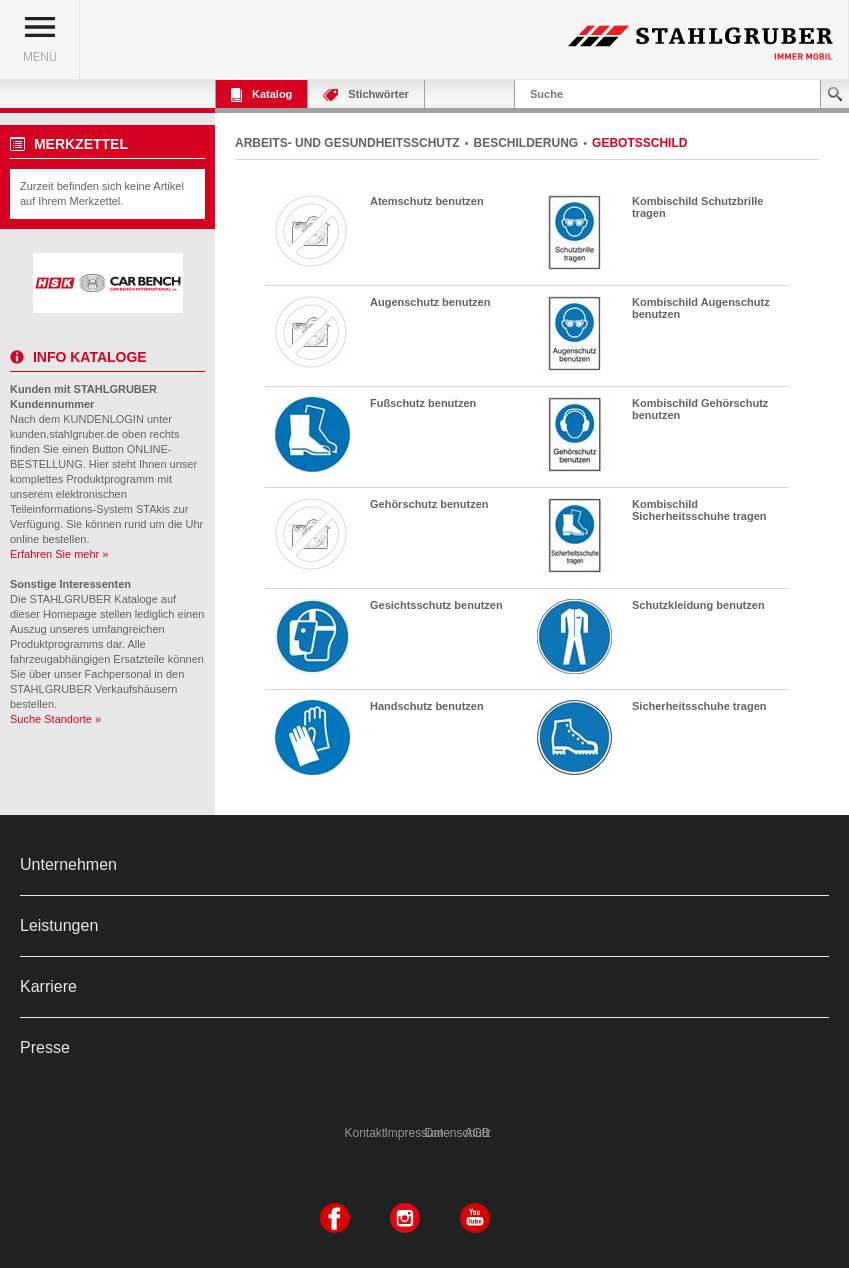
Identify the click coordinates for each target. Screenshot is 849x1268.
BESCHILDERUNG (526, 143)
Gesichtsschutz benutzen (436, 605)
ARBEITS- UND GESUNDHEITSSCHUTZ (347, 143)
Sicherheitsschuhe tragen (699, 706)
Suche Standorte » (55, 719)
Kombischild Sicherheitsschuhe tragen (699, 510)
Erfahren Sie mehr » (59, 554)
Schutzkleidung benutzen (698, 605)
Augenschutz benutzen (430, 302)
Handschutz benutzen (427, 706)
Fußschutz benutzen (423, 403)
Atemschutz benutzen (427, 201)
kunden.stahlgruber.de (64, 434)
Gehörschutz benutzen (429, 504)
